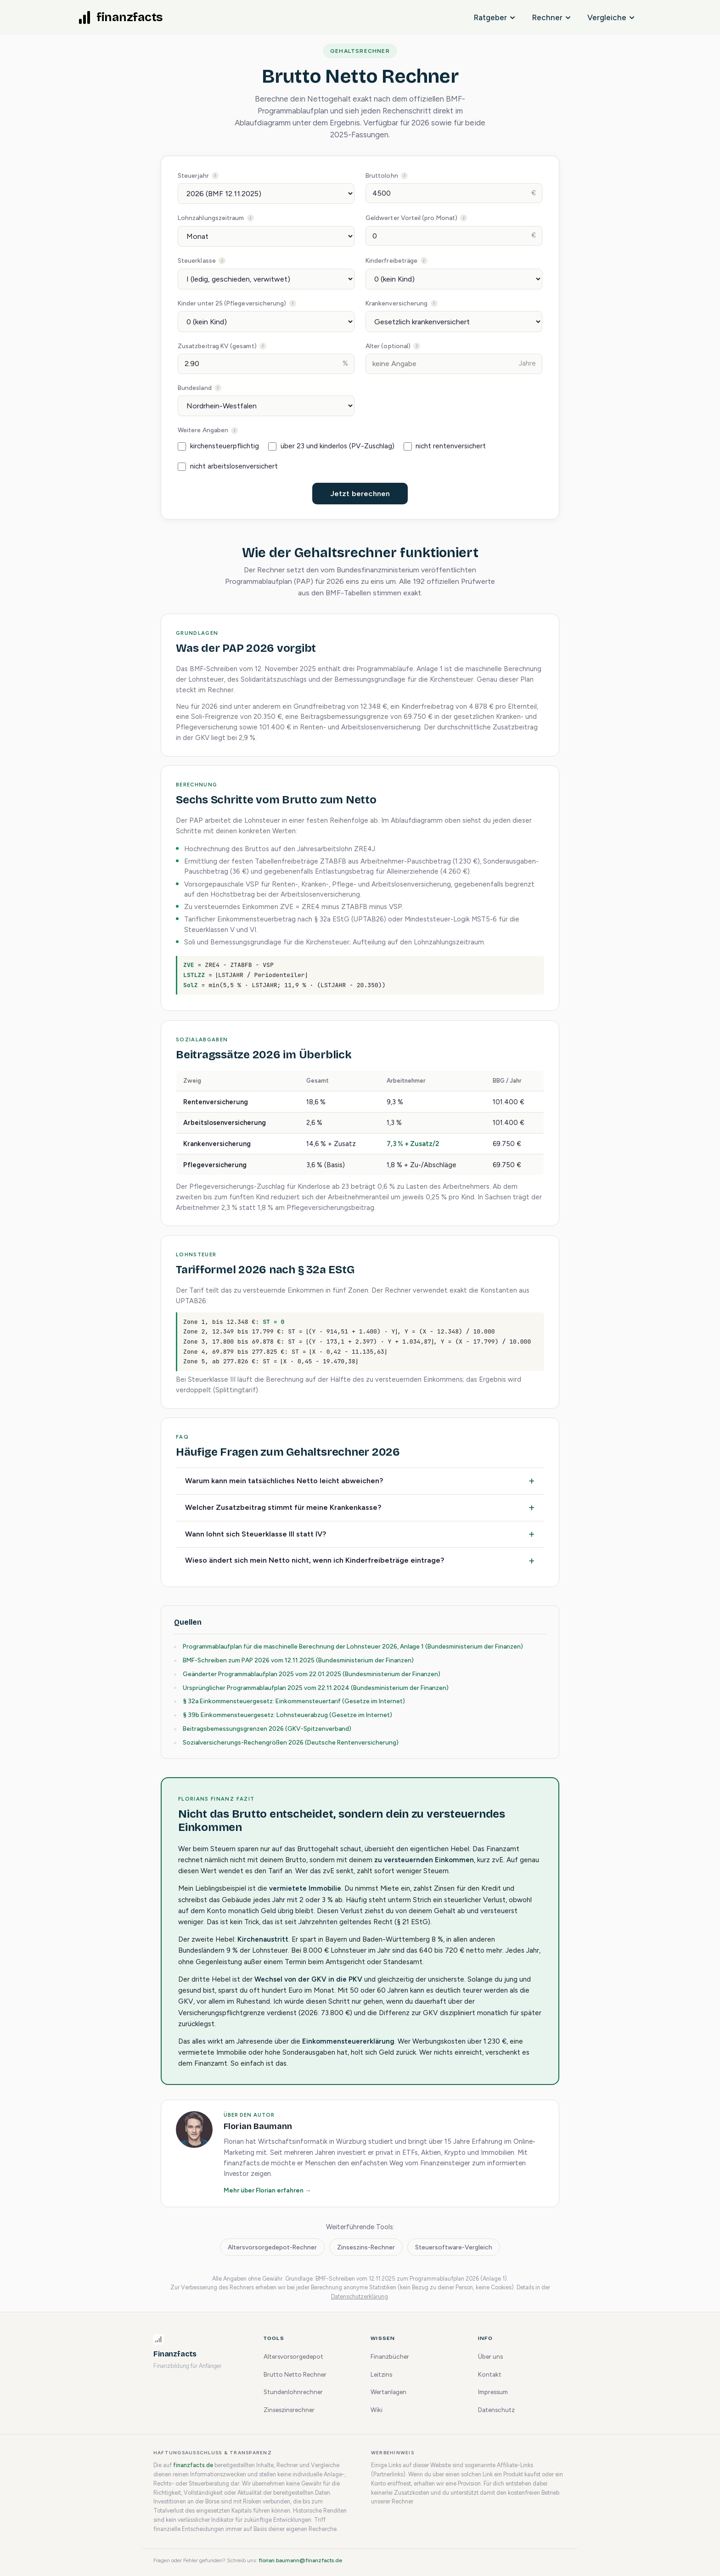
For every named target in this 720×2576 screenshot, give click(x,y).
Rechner (551, 17)
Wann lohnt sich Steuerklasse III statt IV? (255, 1534)
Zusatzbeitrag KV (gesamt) (244, 345)
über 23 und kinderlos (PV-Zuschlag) (331, 446)
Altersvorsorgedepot (293, 2356)
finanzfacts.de (193, 2465)
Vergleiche (611, 17)
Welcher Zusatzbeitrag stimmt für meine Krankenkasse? (283, 1507)
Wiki (376, 2409)
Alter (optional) (415, 345)
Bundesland (221, 387)
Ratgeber (494, 17)
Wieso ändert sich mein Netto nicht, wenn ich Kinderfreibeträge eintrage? (314, 1560)
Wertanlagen (388, 2391)
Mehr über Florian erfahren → (267, 2190)
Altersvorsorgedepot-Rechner (272, 2247)
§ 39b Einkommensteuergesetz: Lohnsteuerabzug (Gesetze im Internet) (287, 1714)
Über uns (490, 2356)
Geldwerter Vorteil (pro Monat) (436, 217)
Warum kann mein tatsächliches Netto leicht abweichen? (284, 1480)
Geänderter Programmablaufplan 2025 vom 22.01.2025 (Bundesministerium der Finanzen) (311, 1674)
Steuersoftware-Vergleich (453, 2247)
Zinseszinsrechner (289, 2409)
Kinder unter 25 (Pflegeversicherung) (258, 303)
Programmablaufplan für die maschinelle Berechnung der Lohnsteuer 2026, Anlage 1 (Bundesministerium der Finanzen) (353, 1646)
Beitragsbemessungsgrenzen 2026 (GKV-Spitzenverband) (267, 1728)
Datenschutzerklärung (359, 2296)
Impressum (493, 2391)
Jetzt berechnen (360, 493)
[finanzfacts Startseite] (121, 17)
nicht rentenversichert (445, 446)
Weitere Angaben (230, 429)
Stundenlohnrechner (293, 2391)
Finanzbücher (390, 2356)
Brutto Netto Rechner (295, 2374)
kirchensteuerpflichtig (218, 446)
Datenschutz (496, 2409)
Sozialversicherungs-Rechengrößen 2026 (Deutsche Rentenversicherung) (291, 1742)
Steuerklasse (223, 260)
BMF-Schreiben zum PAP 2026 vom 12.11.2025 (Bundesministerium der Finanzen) (298, 1660)
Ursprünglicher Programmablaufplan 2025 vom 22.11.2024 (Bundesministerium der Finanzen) (316, 1687)
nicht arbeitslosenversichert (228, 466)
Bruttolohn (408, 175)
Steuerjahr (220, 175)
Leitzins (381, 2374)
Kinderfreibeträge (417, 260)
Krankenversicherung (421, 303)
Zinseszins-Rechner (366, 2247)
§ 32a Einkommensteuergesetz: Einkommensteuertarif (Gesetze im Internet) (294, 1701)
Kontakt (489, 2374)
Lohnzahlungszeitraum (238, 217)
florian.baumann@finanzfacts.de (300, 2560)
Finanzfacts (175, 2354)
